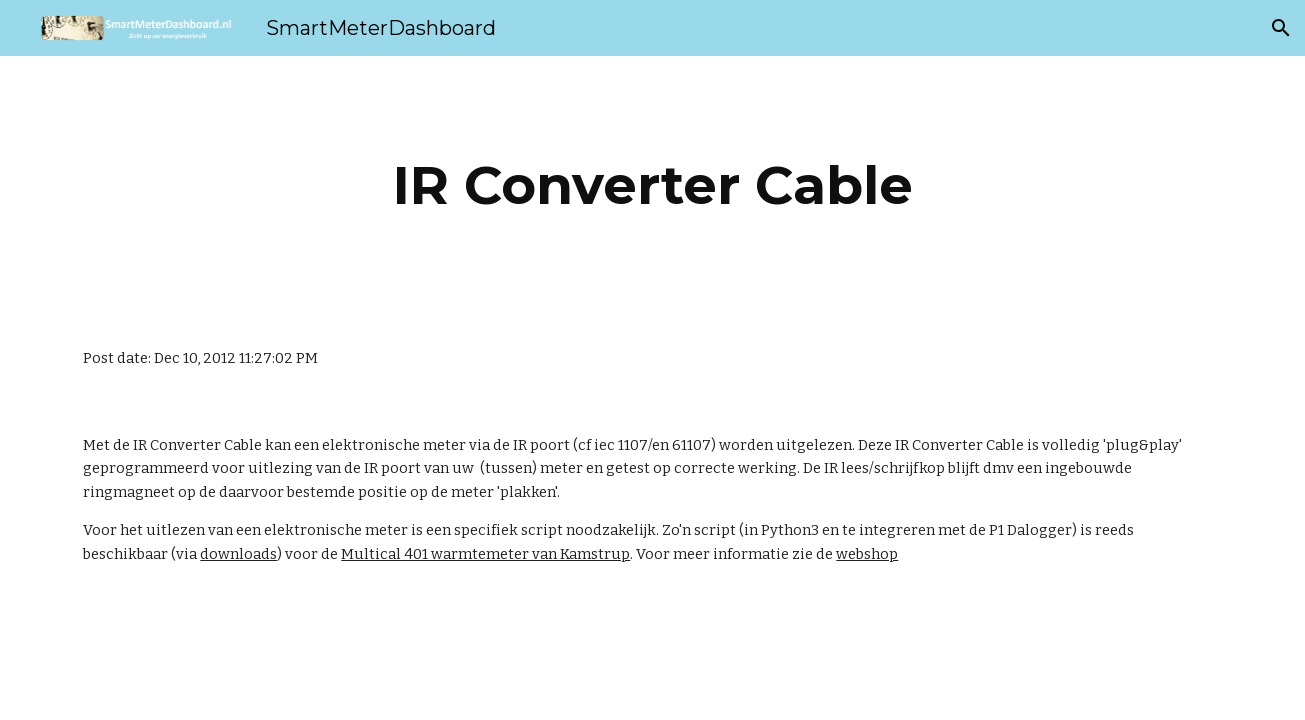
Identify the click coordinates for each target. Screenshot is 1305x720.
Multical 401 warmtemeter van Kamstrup (485, 554)
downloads (238, 554)
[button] (1281, 28)
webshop (867, 554)
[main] (652, 185)
